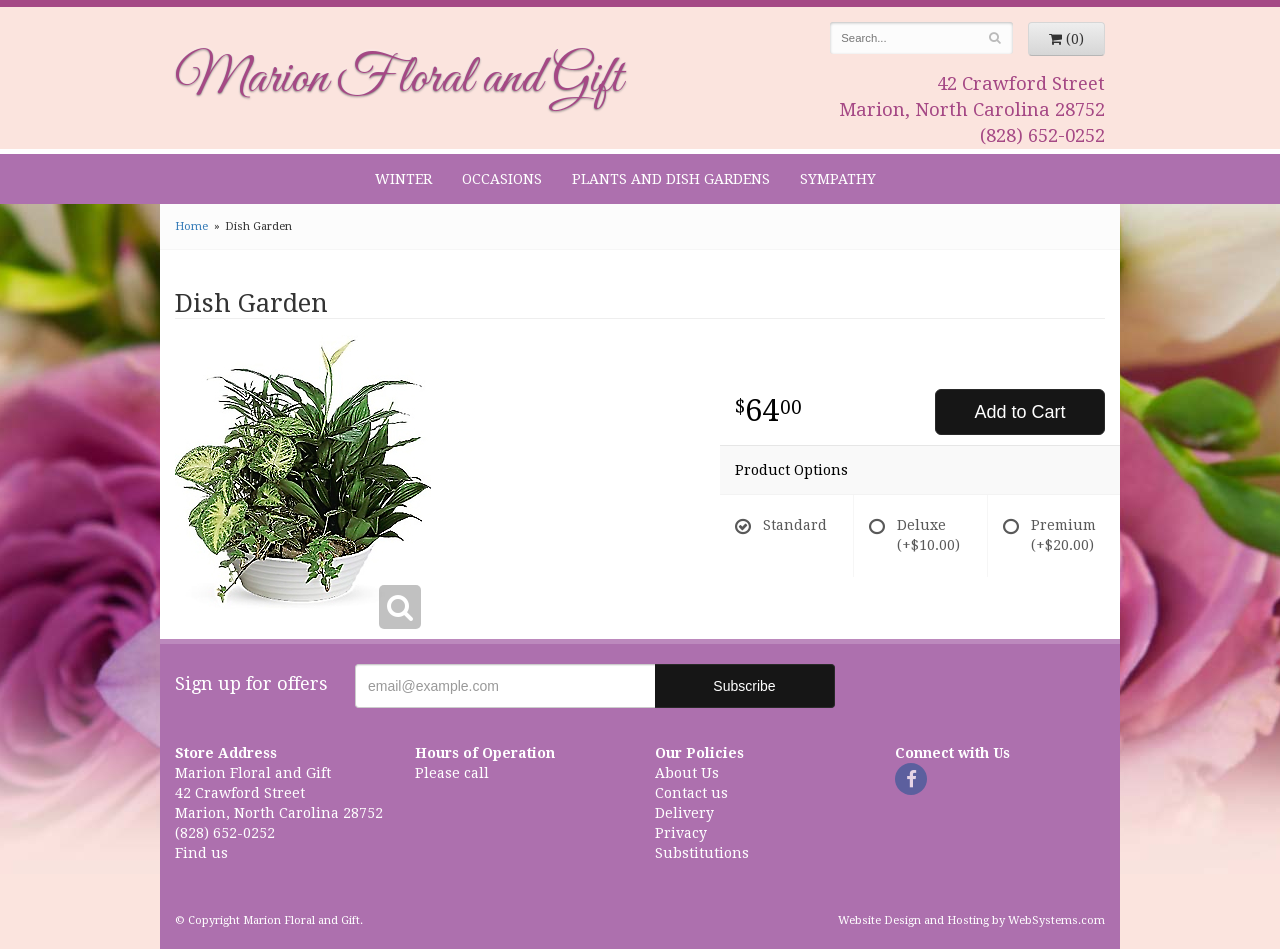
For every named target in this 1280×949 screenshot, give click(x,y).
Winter (403, 179)
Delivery (684, 813)
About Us (687, 773)
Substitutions (702, 853)
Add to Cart (1019, 412)
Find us (201, 853)
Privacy (681, 833)
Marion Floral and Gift (398, 79)
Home (191, 226)
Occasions (502, 179)
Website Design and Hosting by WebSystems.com (971, 920)
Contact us (691, 793)
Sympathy (838, 179)
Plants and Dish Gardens (671, 179)
